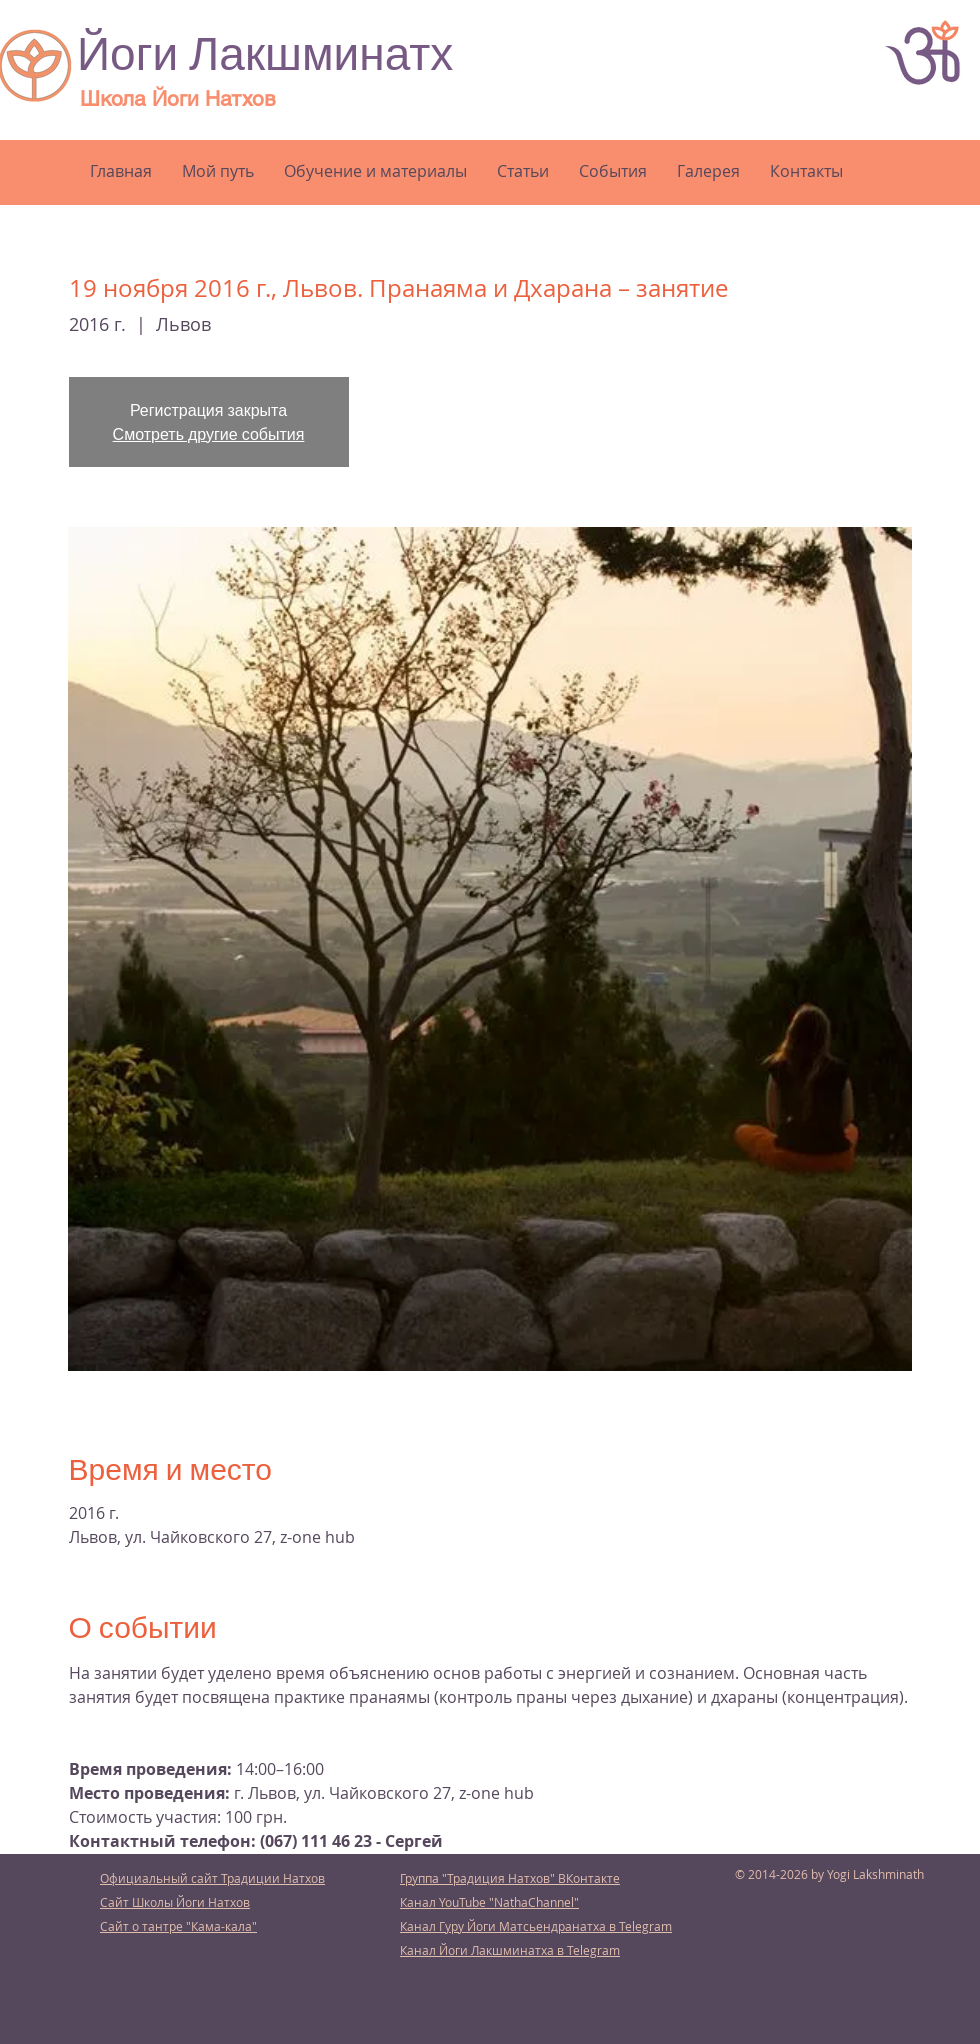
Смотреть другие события (209, 433)
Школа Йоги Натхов (178, 98)
